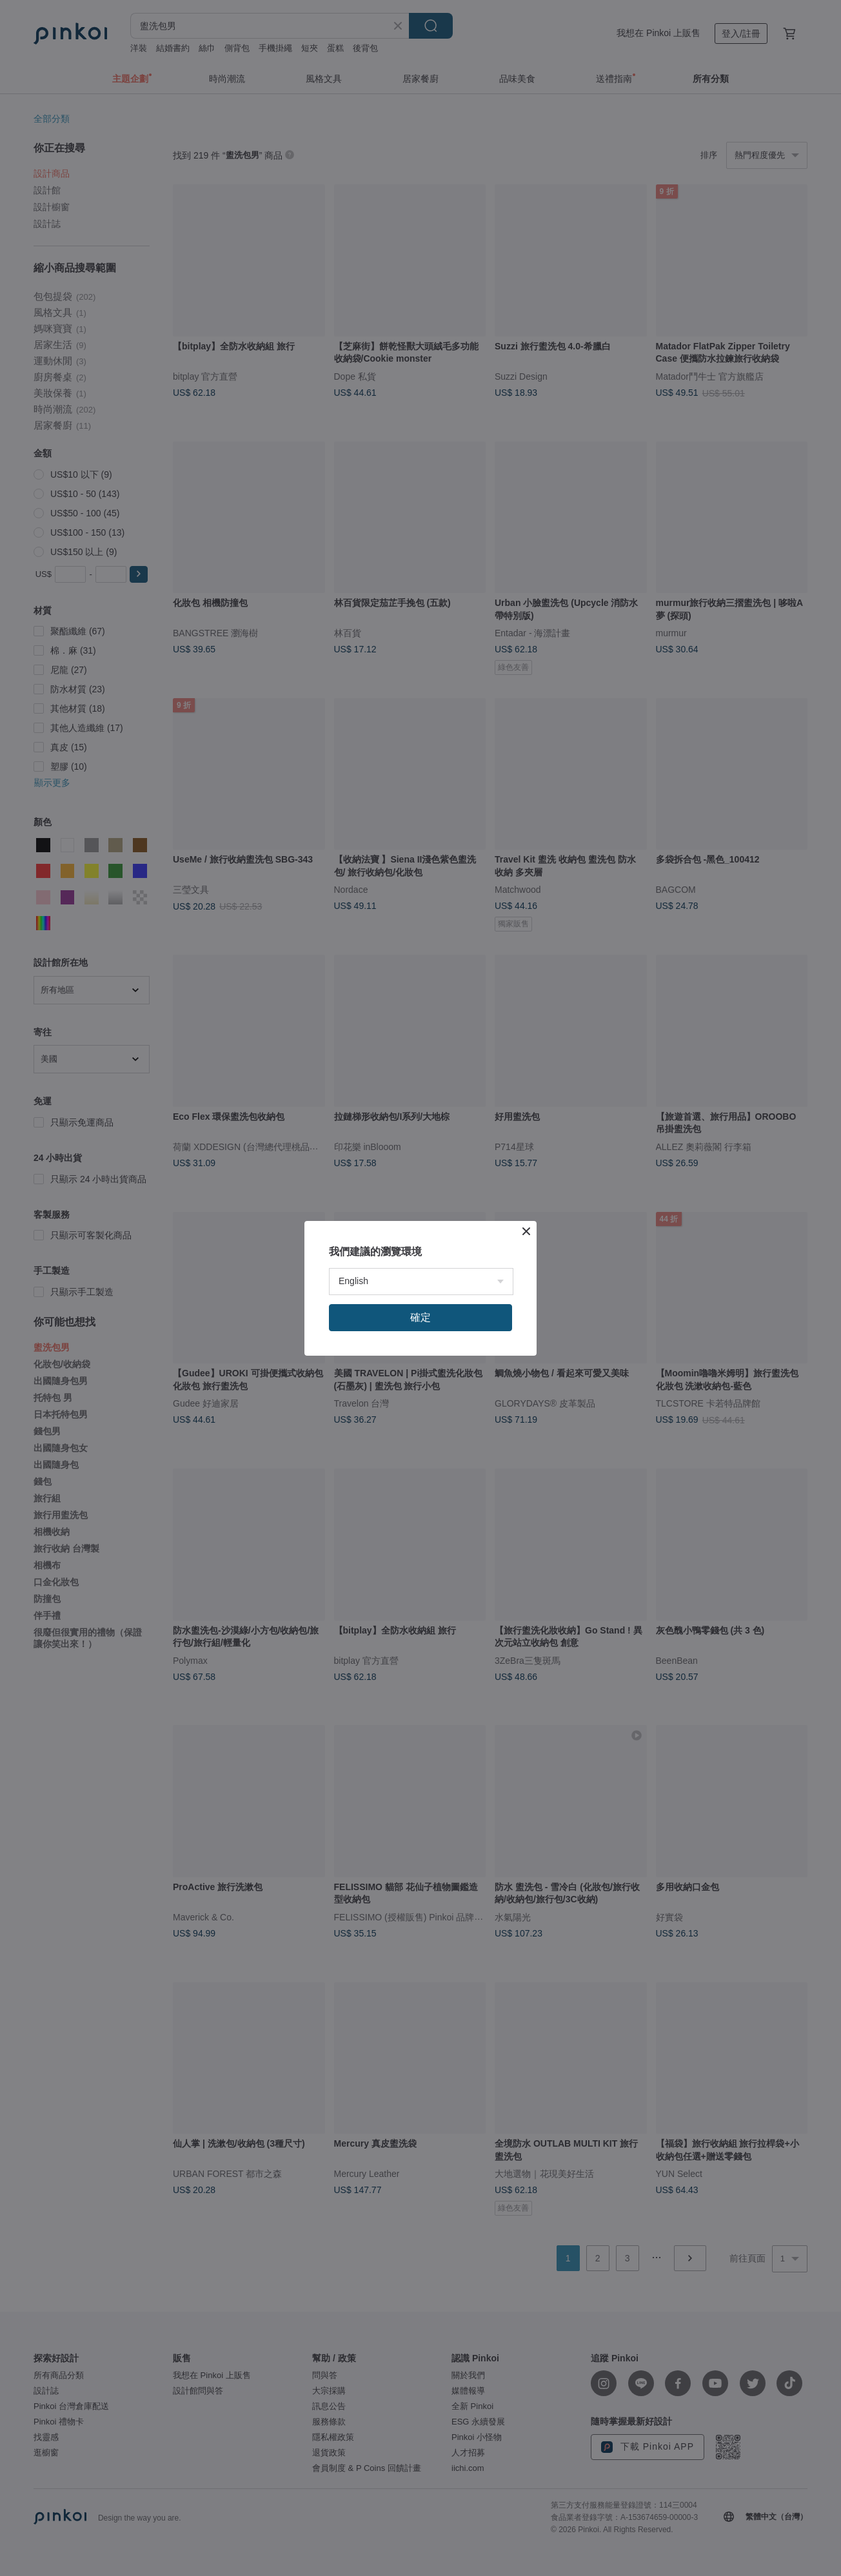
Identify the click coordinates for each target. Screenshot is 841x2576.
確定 (420, 1317)
